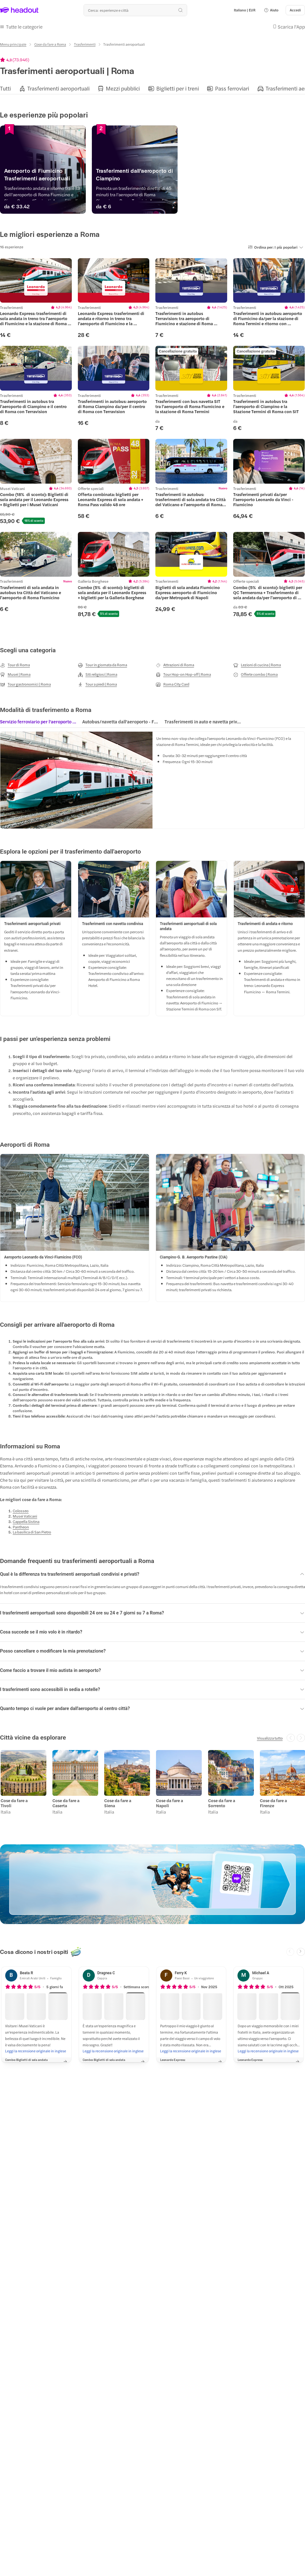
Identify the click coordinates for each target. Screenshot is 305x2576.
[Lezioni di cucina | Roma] (257, 663)
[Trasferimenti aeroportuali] (58, 87)
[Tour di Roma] (15, 663)
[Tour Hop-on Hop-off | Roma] (183, 673)
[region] (152, 86)
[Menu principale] (13, 43)
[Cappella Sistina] (26, 1520)
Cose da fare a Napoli (169, 1801)
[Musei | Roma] (15, 673)
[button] (271, 10)
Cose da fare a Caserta (65, 1801)
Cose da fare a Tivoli (13, 1801)
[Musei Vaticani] (25, 1515)
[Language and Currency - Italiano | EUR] (245, 10)
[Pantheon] (21, 1525)
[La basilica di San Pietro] (32, 1530)
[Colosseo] (21, 1509)
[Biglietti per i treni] (177, 87)
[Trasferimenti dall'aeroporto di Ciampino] (230, 178)
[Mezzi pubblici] (123, 87)
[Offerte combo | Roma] (255, 673)
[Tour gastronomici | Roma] (25, 683)
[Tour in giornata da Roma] (102, 663)
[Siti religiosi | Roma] (97, 673)
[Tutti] (5, 87)
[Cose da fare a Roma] (50, 43)
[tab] (38, 721)
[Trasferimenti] (85, 43)
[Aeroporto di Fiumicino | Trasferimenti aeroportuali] (75, 178)
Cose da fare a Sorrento (220, 1801)
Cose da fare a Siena (117, 1801)
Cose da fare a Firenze (272, 1801)
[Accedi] (295, 10)
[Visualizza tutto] (270, 1736)
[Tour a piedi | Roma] (97, 683)
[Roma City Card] (172, 683)
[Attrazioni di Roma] (175, 663)
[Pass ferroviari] (232, 87)
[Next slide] (301, 1949)
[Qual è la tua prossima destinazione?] (135, 10)
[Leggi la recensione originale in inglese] (35, 2048)
